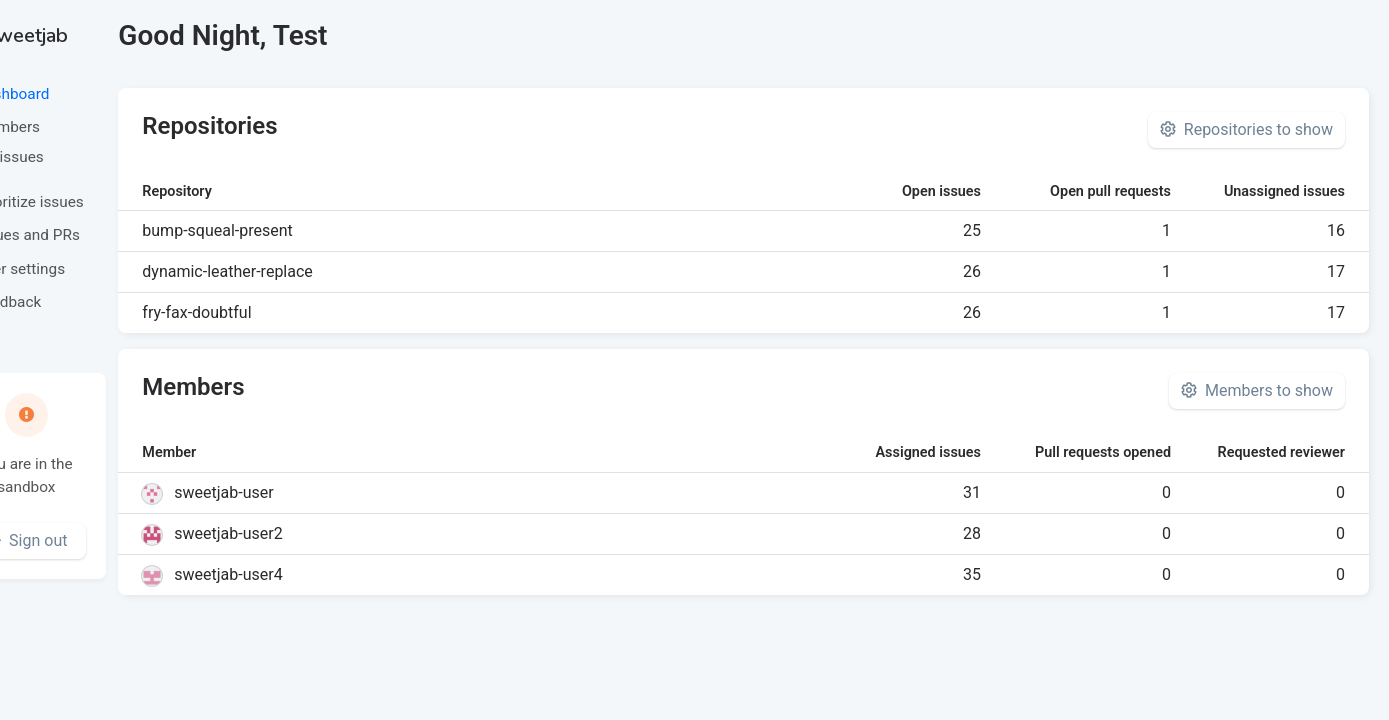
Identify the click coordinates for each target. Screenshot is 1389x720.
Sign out (100, 540)
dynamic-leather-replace (301, 271)
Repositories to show (1246, 129)
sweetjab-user (297, 492)
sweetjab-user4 (302, 574)
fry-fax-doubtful (270, 312)
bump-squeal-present (291, 230)
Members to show (1257, 390)
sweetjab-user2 (302, 533)
